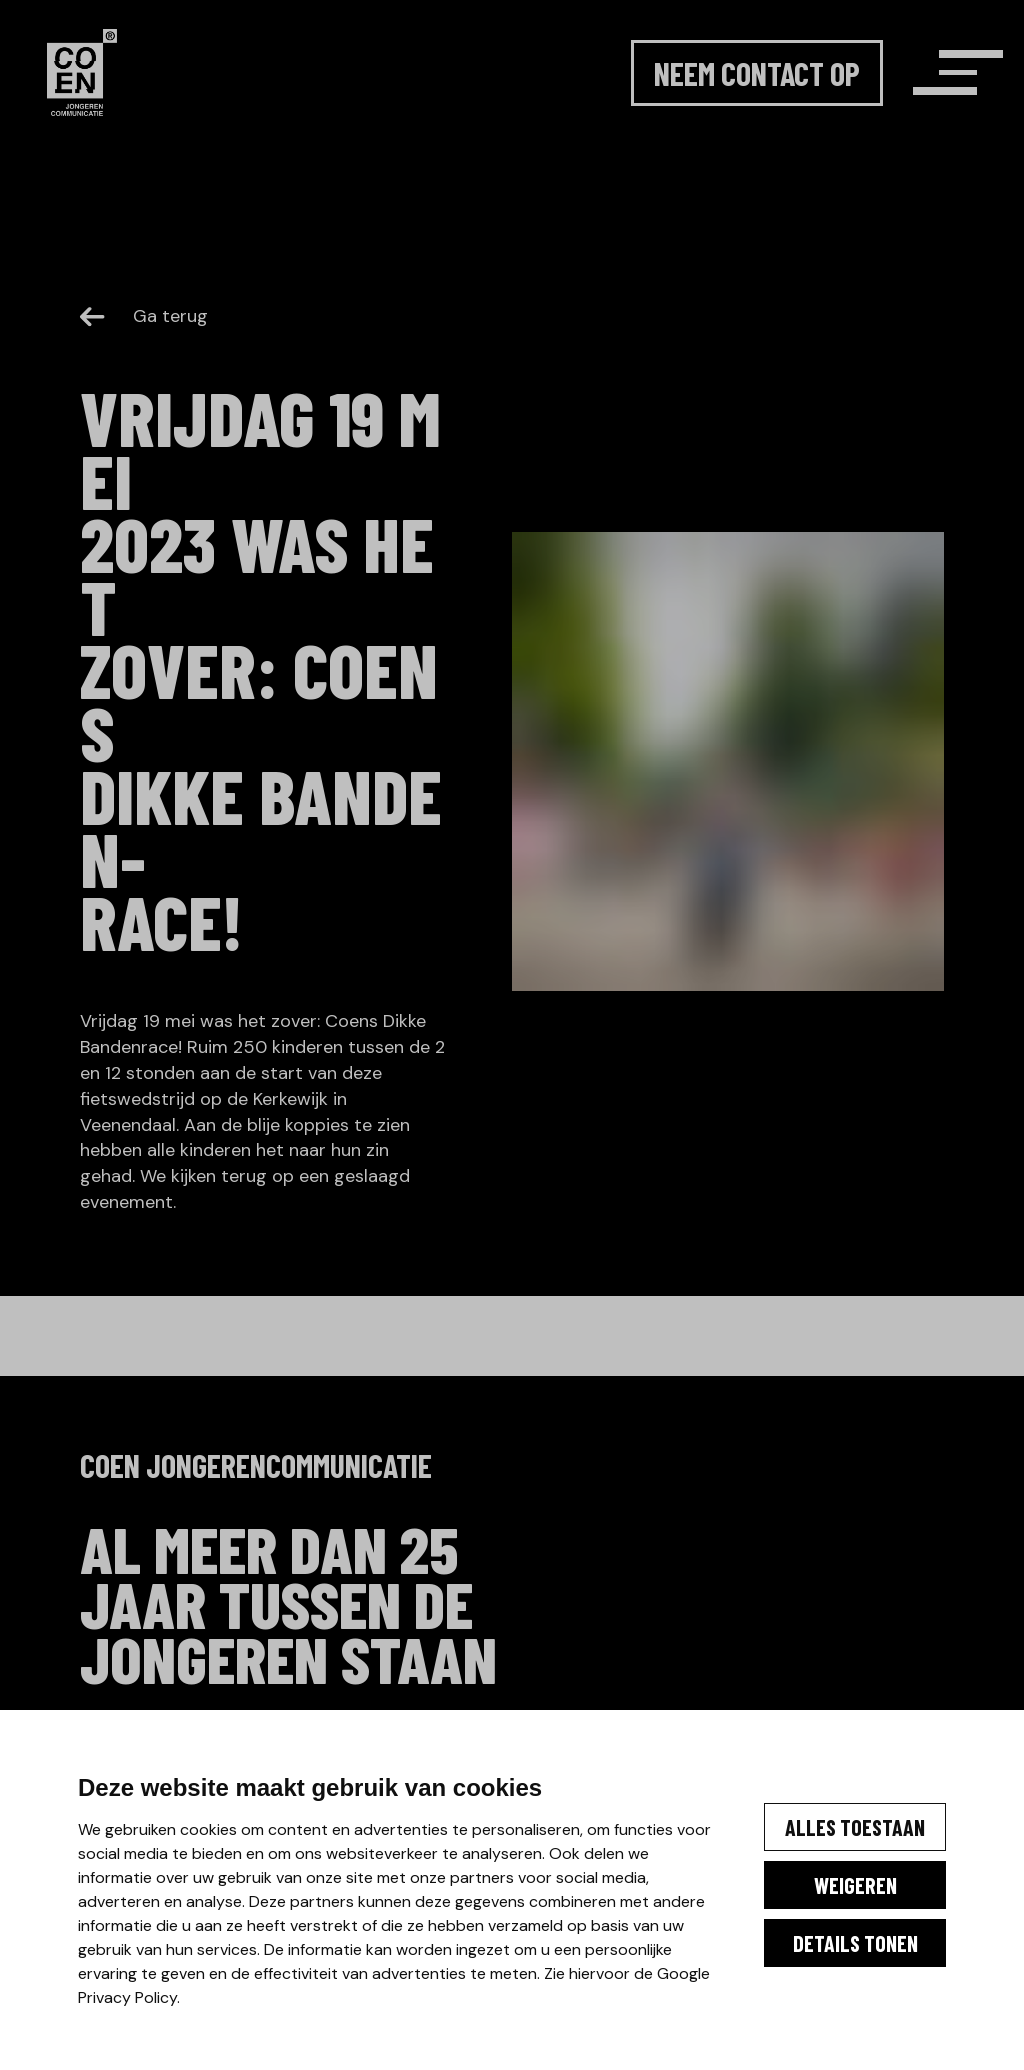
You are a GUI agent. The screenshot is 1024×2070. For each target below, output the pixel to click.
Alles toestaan (813, 1793)
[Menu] (912, 111)
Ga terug (144, 316)
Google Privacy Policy (179, 1997)
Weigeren (814, 1873)
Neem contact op (698, 111)
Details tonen (813, 1953)
